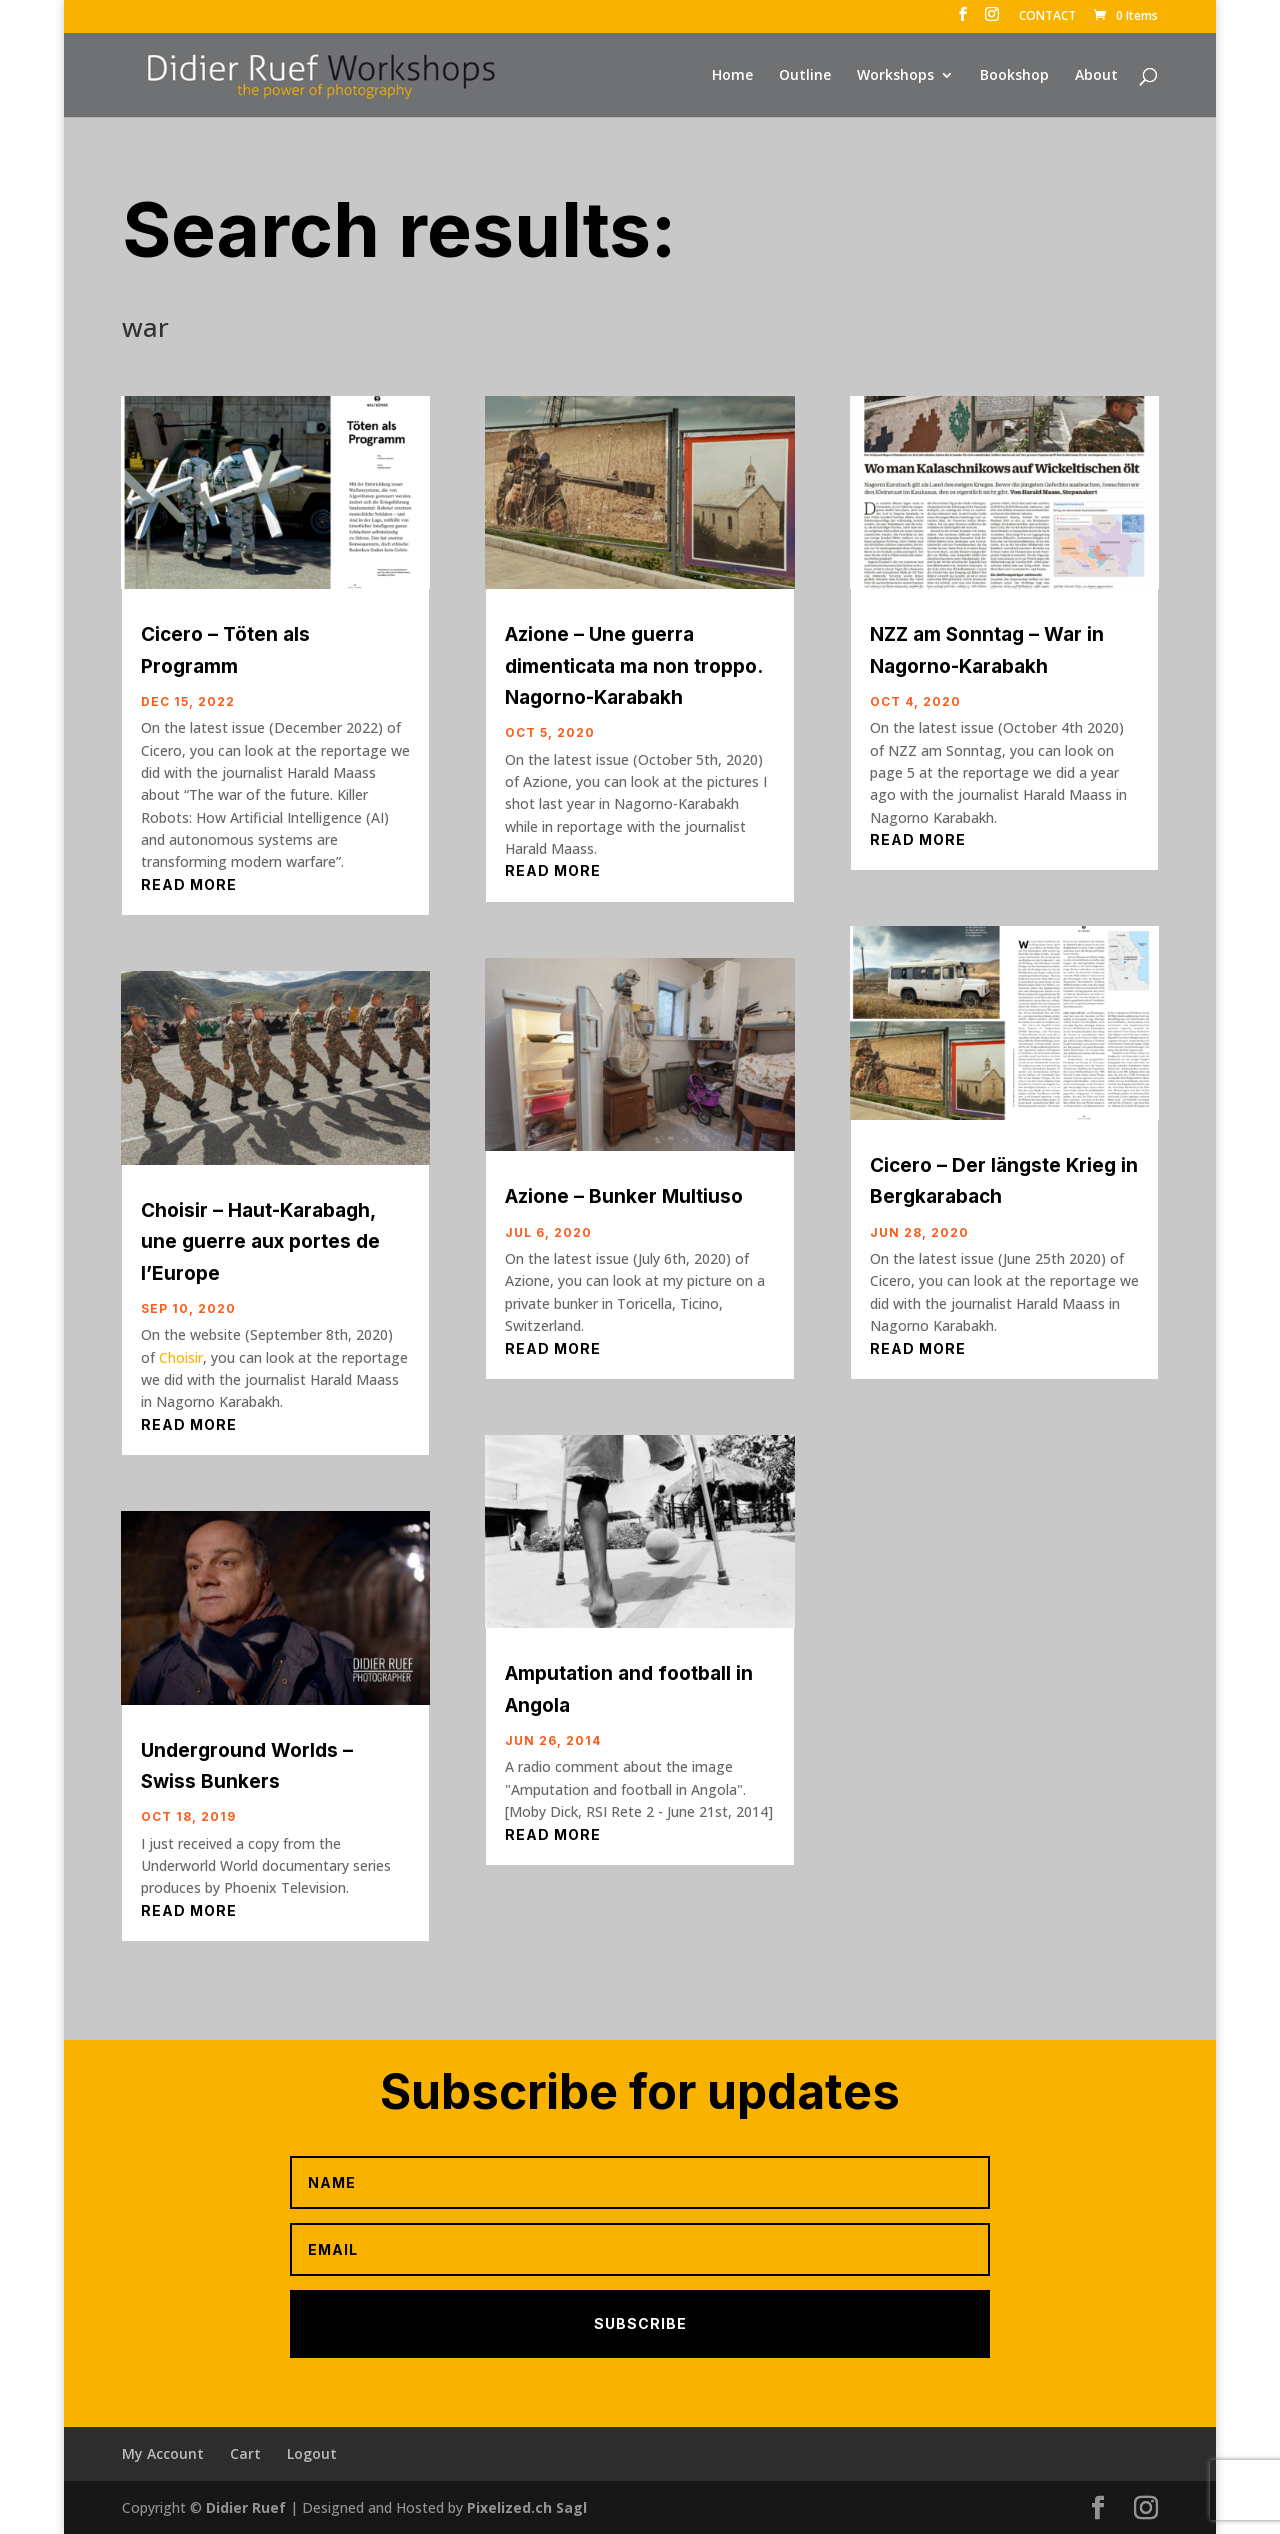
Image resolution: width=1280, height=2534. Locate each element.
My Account (163, 2453)
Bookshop (1014, 76)
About (1096, 76)
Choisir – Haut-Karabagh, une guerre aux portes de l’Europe (260, 1242)
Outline (805, 76)
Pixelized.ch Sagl (527, 2507)
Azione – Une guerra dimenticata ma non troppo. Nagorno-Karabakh (633, 666)
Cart (245, 2453)
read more (189, 884)
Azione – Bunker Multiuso (624, 1196)
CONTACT (1047, 17)
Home (732, 76)
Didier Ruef (246, 2507)
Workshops (895, 76)
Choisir (181, 1357)
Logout (312, 2453)
